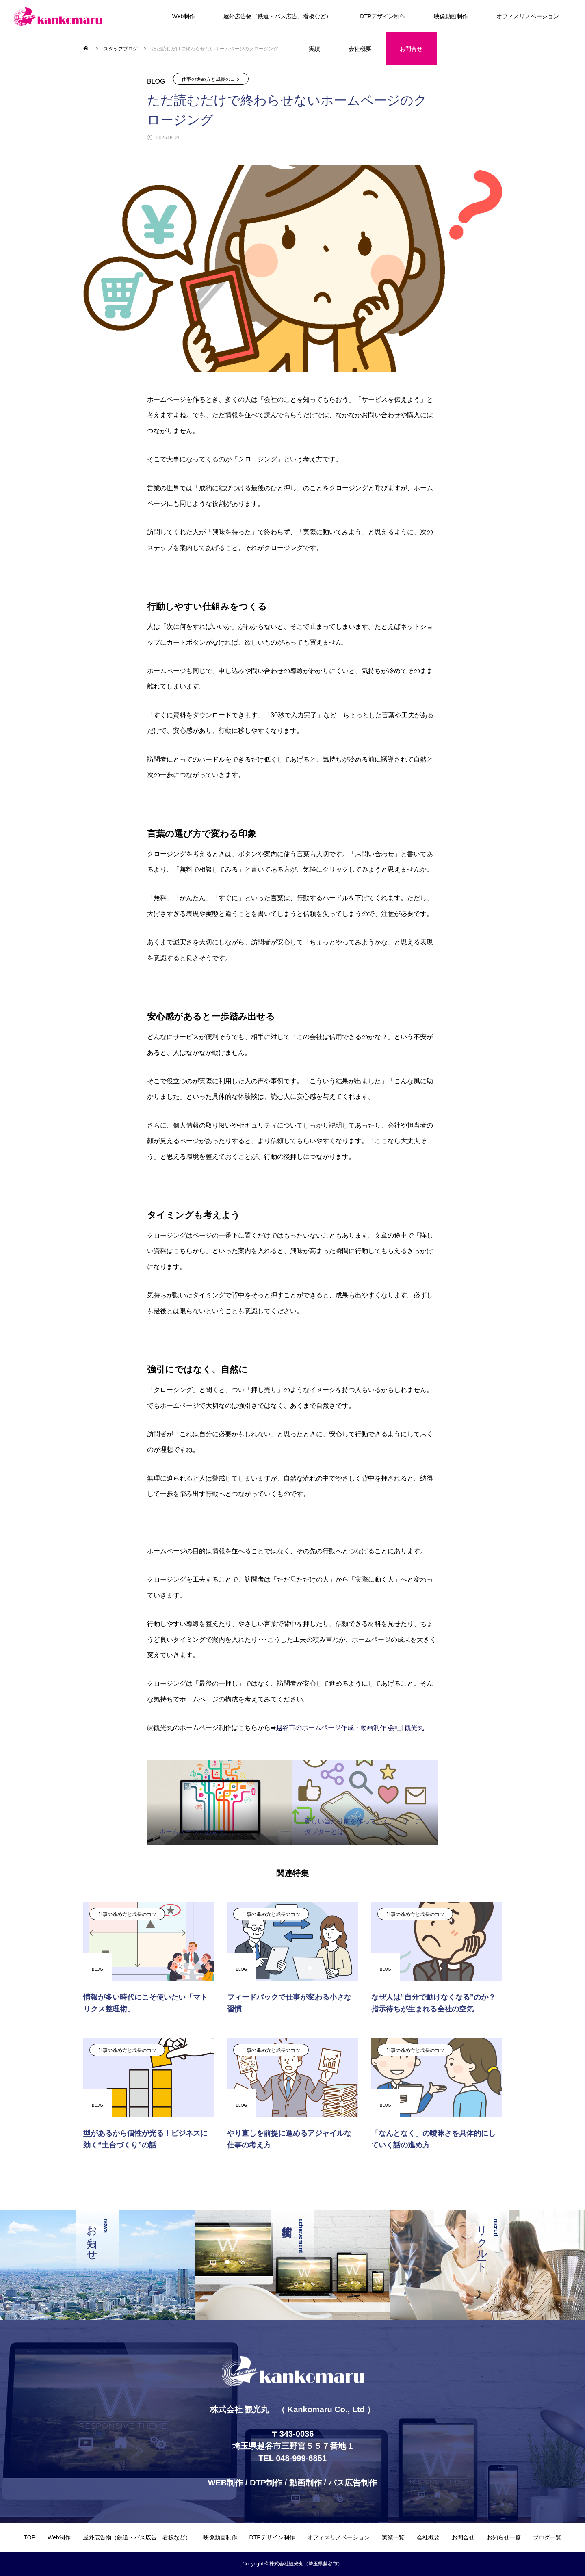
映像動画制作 (451, 16)
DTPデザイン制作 (382, 16)
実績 (314, 48)
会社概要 (360, 48)
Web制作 (183, 16)
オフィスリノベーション (527, 16)
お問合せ (411, 48)
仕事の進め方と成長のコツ (211, 79)
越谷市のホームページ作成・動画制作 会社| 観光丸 (350, 1727)
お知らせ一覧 (504, 2537)
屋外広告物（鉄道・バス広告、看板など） (277, 16)
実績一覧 (393, 2537)
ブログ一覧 (547, 2537)
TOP (29, 2537)
